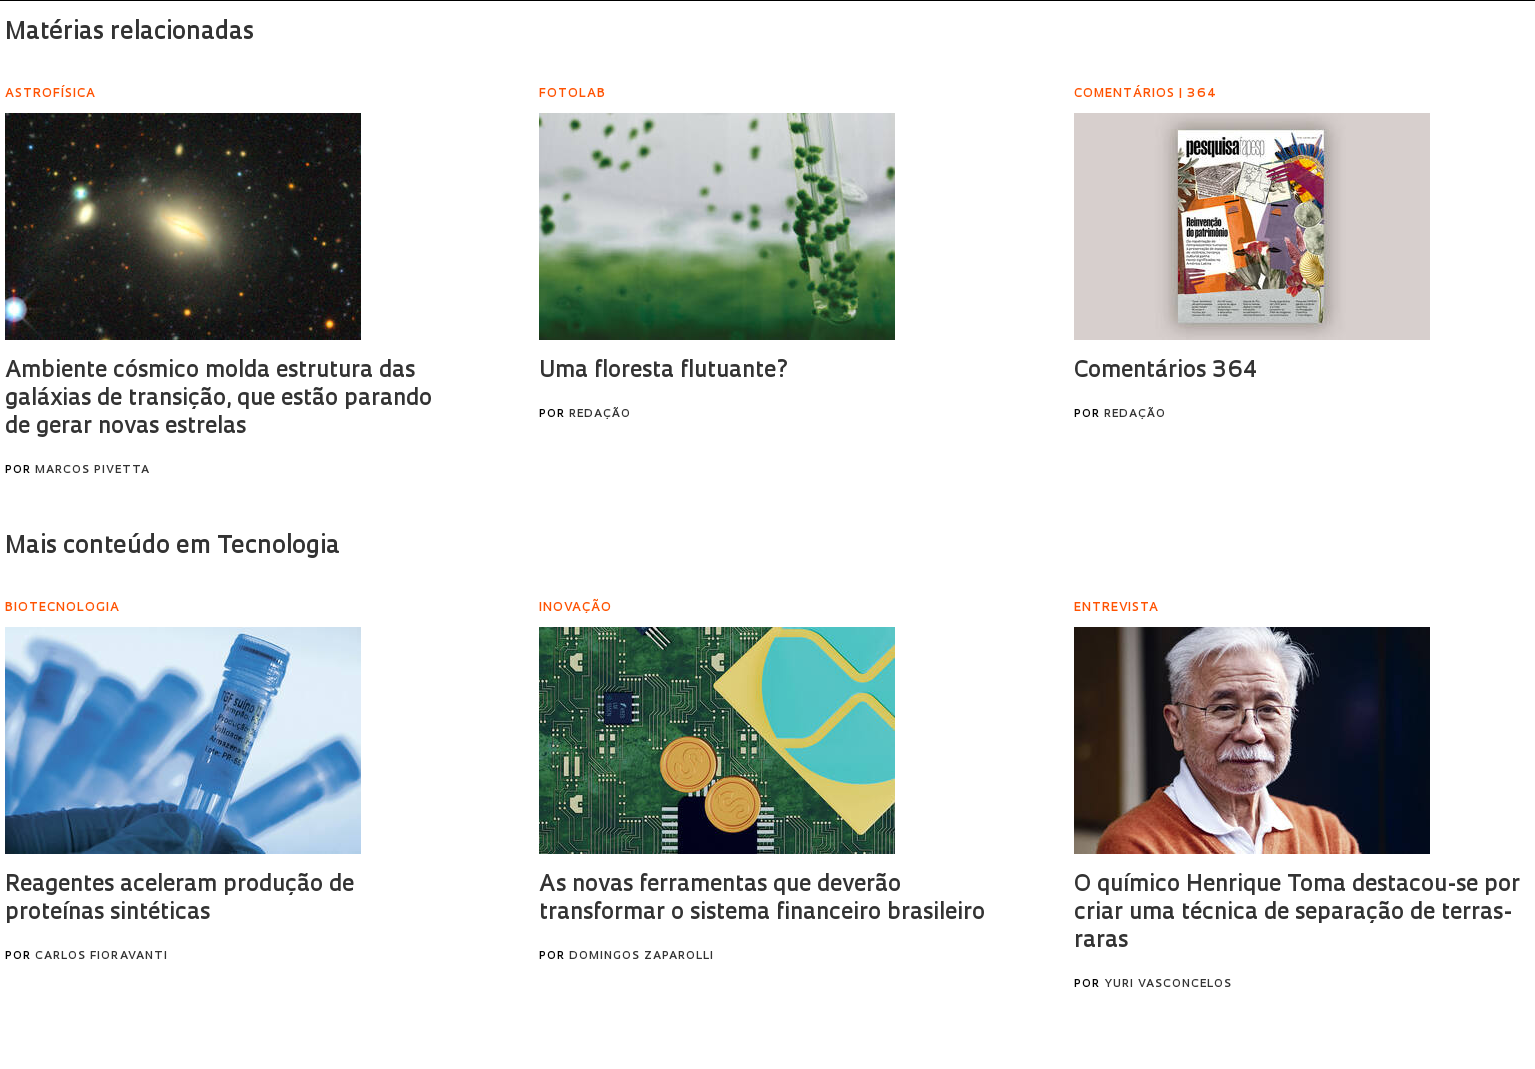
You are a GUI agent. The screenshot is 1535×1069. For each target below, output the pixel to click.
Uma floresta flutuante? (664, 371)
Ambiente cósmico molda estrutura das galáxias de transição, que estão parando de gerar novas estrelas (218, 399)
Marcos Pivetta (92, 470)
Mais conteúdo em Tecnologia (172, 547)
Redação (600, 414)
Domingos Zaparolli (641, 956)
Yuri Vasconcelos (1168, 984)
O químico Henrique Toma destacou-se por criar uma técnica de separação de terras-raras (1297, 913)
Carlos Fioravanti (101, 956)
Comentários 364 (1165, 371)
